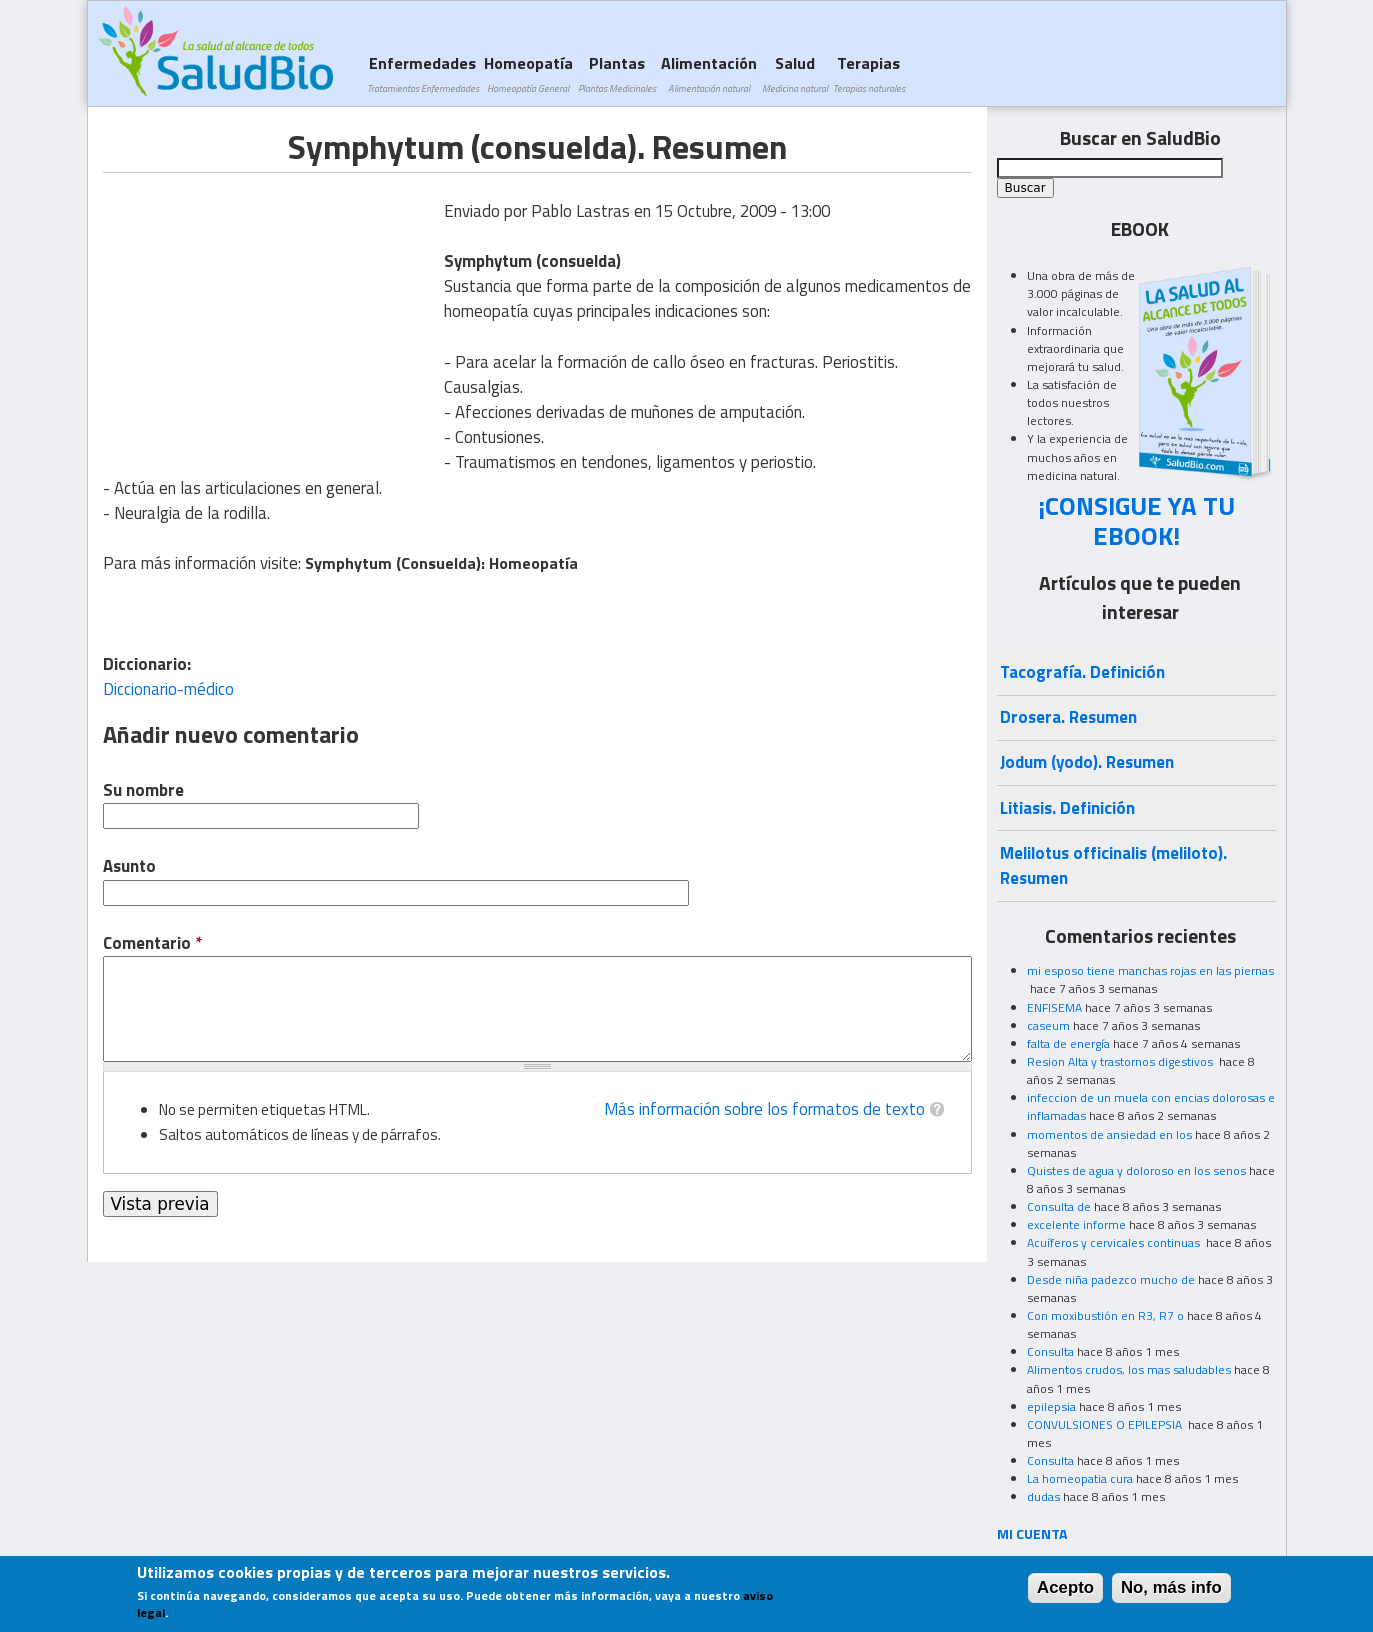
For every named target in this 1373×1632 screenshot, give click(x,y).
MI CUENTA (1032, 1533)
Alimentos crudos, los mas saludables (1129, 1369)
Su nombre (143, 790)
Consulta (1050, 1351)
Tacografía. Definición (1082, 672)
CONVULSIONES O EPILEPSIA (1106, 1424)
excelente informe (1076, 1224)
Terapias (869, 73)
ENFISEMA (1054, 1007)
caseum (1048, 1025)
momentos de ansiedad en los (1109, 1134)
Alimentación (709, 73)
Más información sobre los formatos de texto (764, 1109)
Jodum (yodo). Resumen (1087, 762)
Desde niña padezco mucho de (1111, 1279)
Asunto (129, 866)
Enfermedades (423, 73)
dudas (1043, 1496)
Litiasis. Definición (1067, 808)
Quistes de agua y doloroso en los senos (1136, 1170)
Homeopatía (528, 73)
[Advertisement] (271, 313)
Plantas (617, 73)
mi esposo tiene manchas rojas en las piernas (1150, 970)
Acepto (1065, 1587)
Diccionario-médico (168, 689)
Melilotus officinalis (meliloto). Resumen (1113, 865)
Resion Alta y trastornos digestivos (1121, 1061)
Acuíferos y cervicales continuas (1115, 1242)
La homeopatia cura (1080, 1478)
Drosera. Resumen (1068, 717)
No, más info (1171, 1587)
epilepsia (1051, 1406)
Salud (795, 73)
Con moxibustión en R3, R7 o (1105, 1315)
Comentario (152, 943)
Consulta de (1059, 1206)
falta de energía (1068, 1043)
